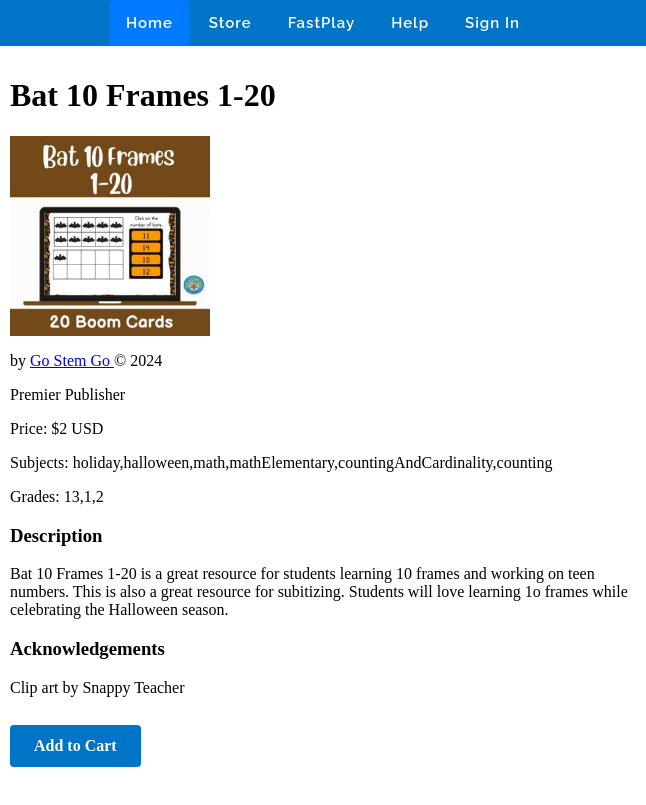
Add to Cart (75, 745)
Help (410, 23)
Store (230, 23)
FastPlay (322, 23)
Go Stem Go (72, 360)
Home (149, 23)
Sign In (492, 23)
